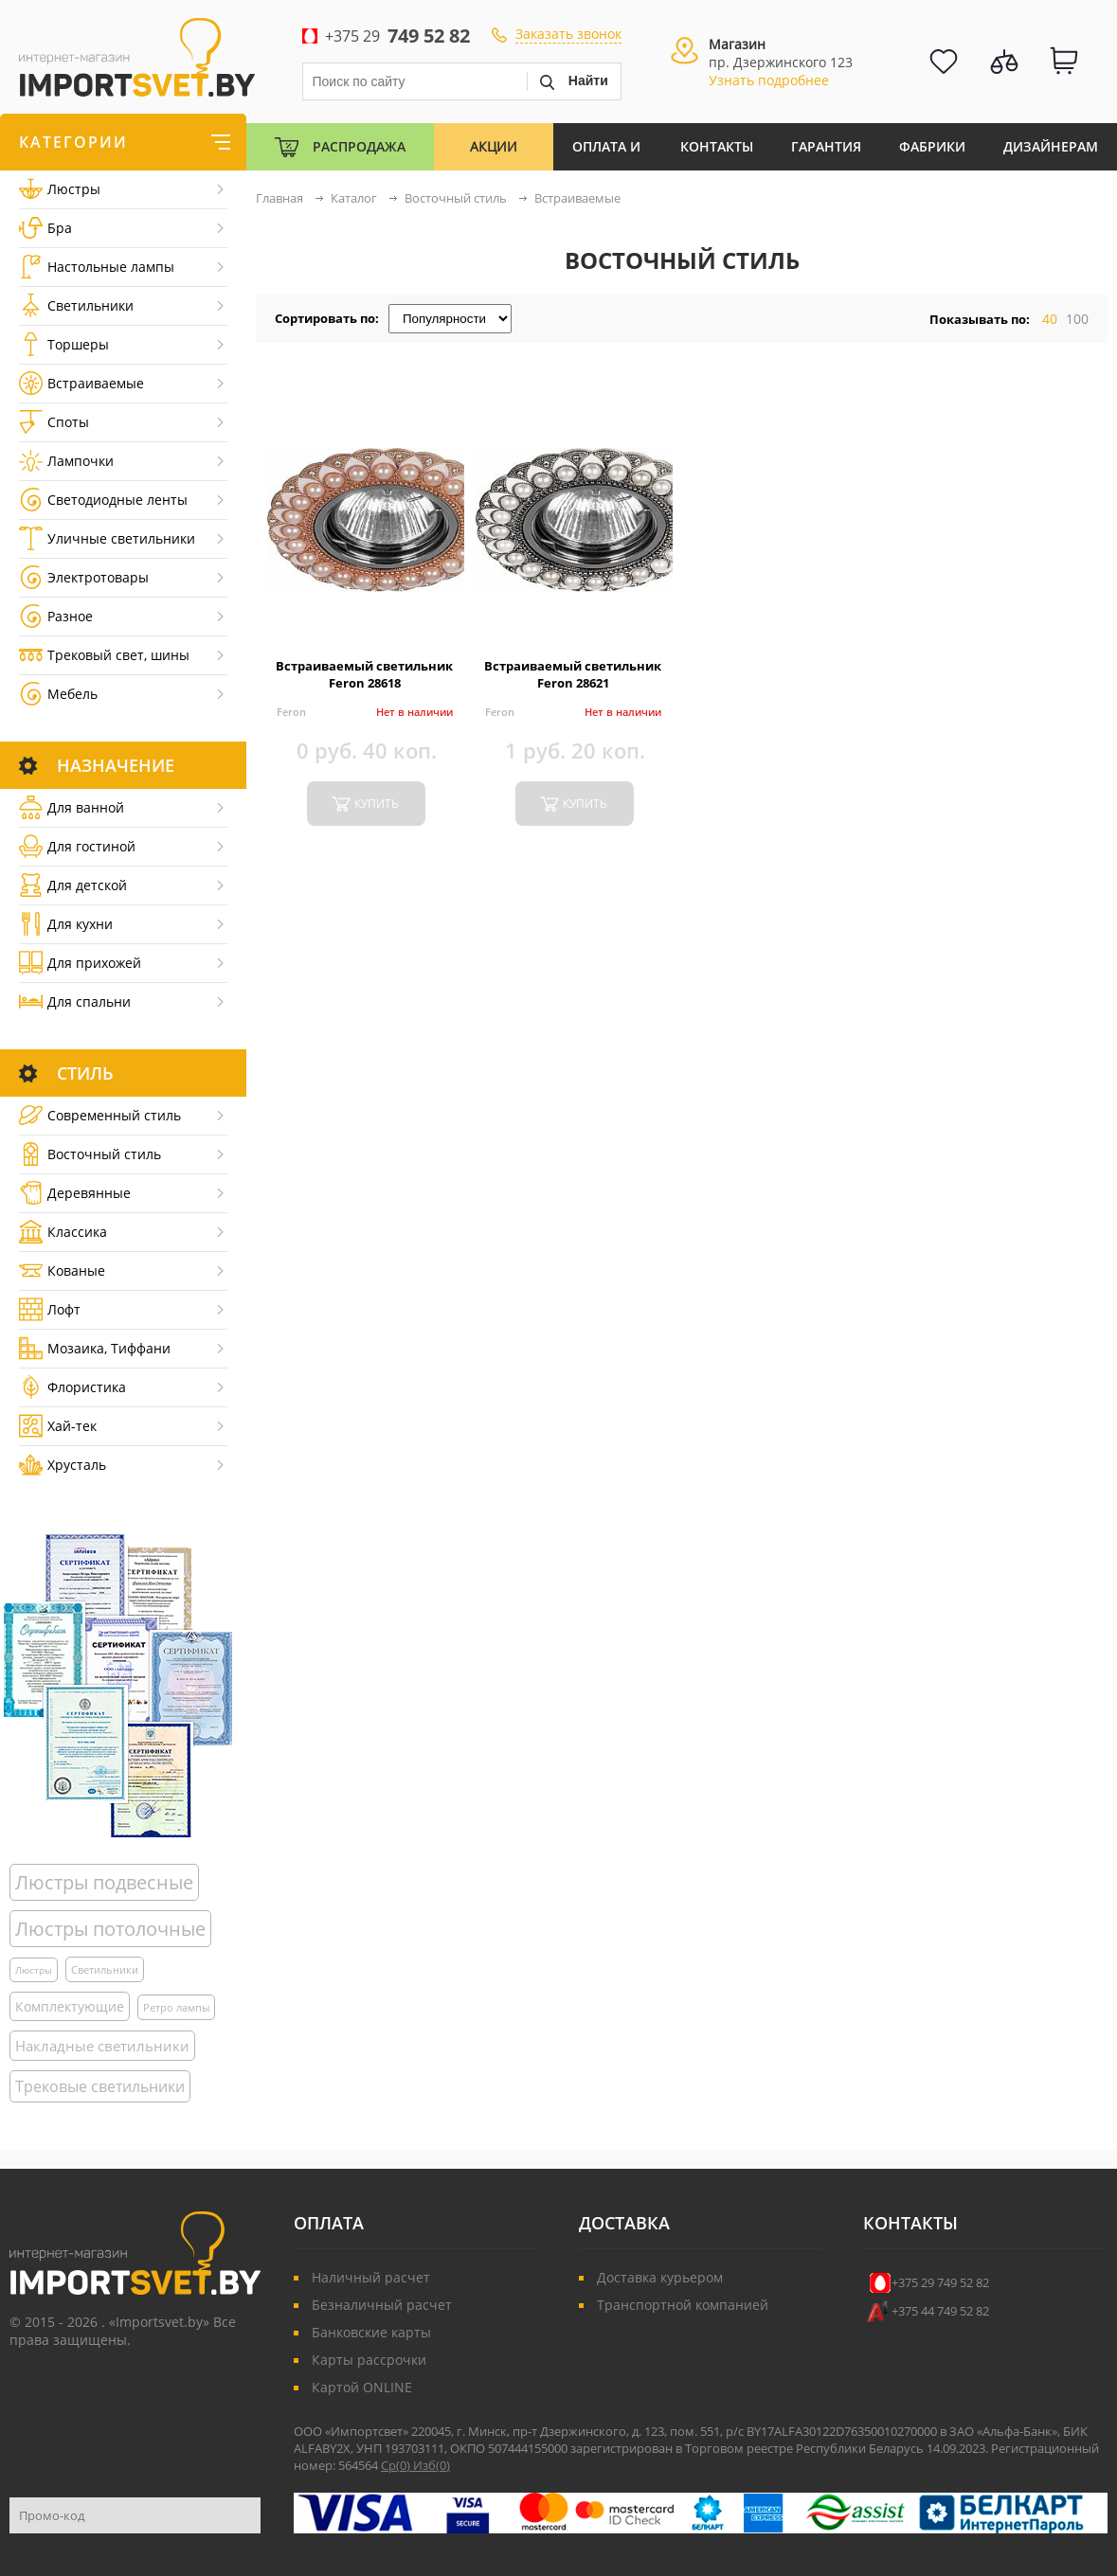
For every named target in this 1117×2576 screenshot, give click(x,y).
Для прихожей (80, 963)
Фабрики (932, 146)
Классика (63, 1231)
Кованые (62, 1270)
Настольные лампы (96, 266)
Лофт (50, 1309)
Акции (493, 146)
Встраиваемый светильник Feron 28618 (364, 674)
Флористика (72, 1387)
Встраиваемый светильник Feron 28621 (572, 674)
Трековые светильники (100, 2086)
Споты (54, 422)
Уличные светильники (107, 538)
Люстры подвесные (104, 1882)
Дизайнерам (1050, 146)
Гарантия (826, 146)
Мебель (58, 694)
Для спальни (75, 1001)
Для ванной (71, 807)
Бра (45, 228)
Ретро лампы (176, 2007)
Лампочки (66, 461)
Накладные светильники (102, 2045)
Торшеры (64, 344)
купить (376, 804)
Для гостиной (77, 846)
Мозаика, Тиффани (95, 1348)
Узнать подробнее (769, 80)
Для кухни (66, 924)
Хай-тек (58, 1426)
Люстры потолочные (110, 1928)
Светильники (76, 305)
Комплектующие (69, 2006)
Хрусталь (62, 1464)
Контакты (716, 146)
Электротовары (84, 577)
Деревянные (75, 1193)
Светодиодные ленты (103, 499)
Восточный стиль (90, 1154)
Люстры (59, 189)
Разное (56, 616)
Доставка (624, 2222)
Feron (291, 712)
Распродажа (359, 146)
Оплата (329, 2222)
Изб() (431, 2465)
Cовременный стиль (100, 1115)
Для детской (73, 885)
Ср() (397, 2465)
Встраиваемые (81, 383)
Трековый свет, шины (104, 655)
